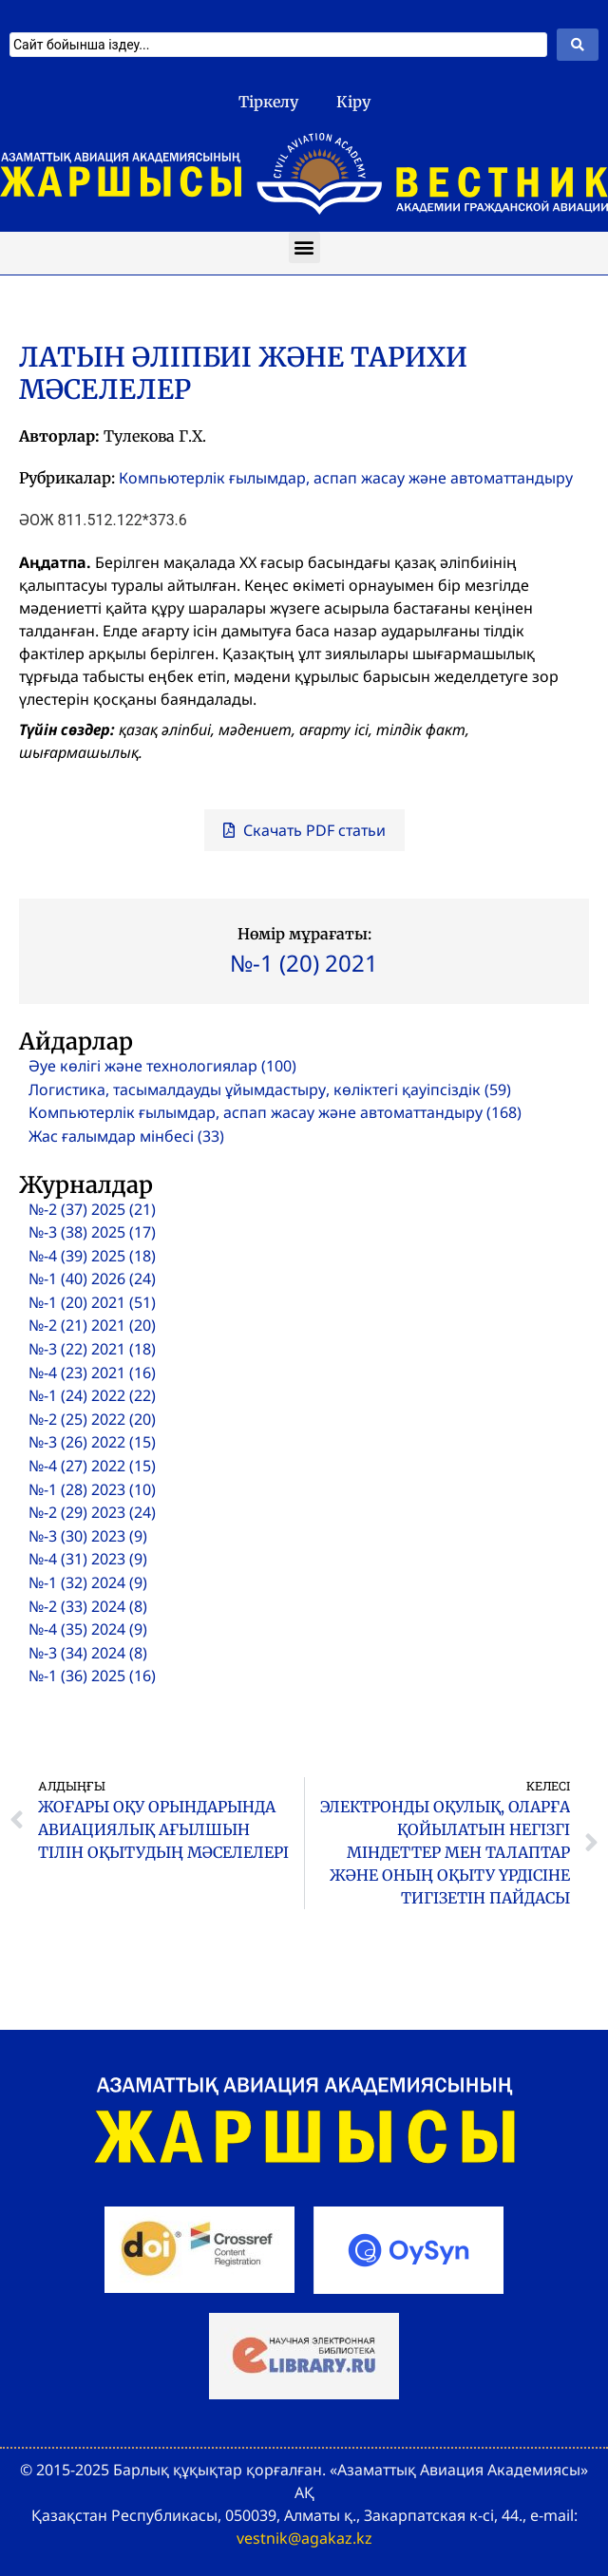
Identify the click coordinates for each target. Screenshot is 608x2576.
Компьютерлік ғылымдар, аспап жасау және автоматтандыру (346, 477)
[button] (304, 247)
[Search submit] (577, 44)
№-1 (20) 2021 (304, 962)
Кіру (353, 101)
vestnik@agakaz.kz (304, 2538)
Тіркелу (268, 101)
